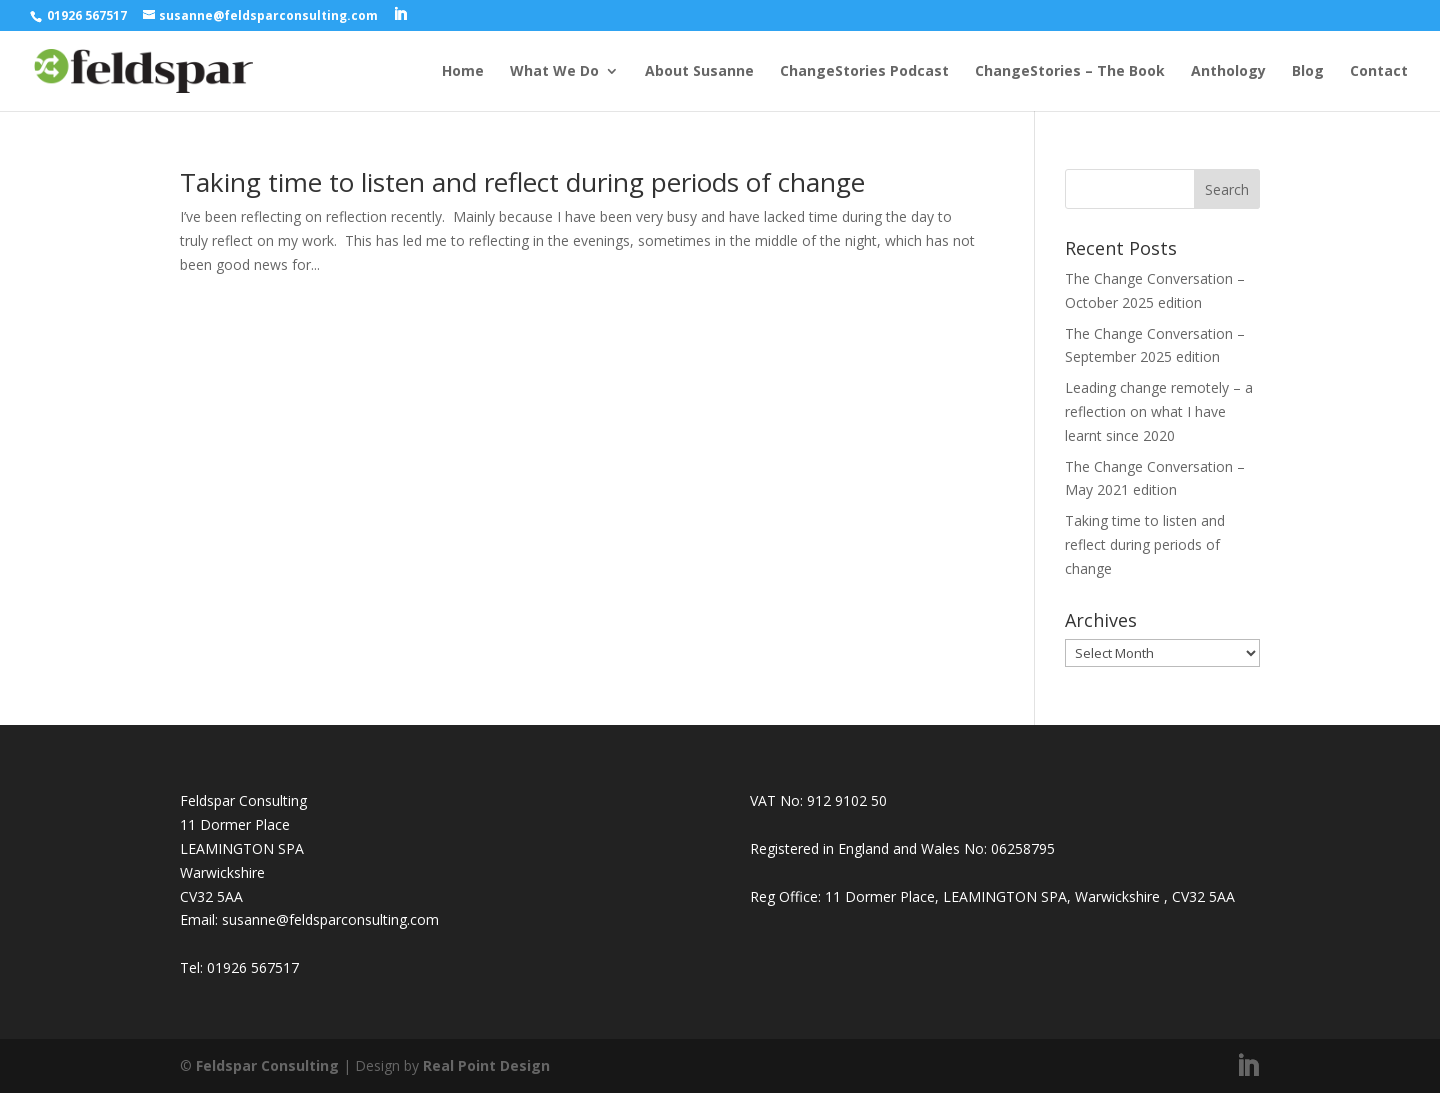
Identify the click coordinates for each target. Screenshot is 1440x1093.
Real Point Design (486, 1065)
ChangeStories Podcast (864, 72)
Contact (1379, 72)
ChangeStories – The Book (1070, 72)
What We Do (554, 72)
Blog (1308, 72)
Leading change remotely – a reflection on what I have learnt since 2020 (1159, 411)
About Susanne (699, 72)
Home (463, 72)
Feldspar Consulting (267, 1065)
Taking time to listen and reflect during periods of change (522, 182)
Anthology (1228, 72)
